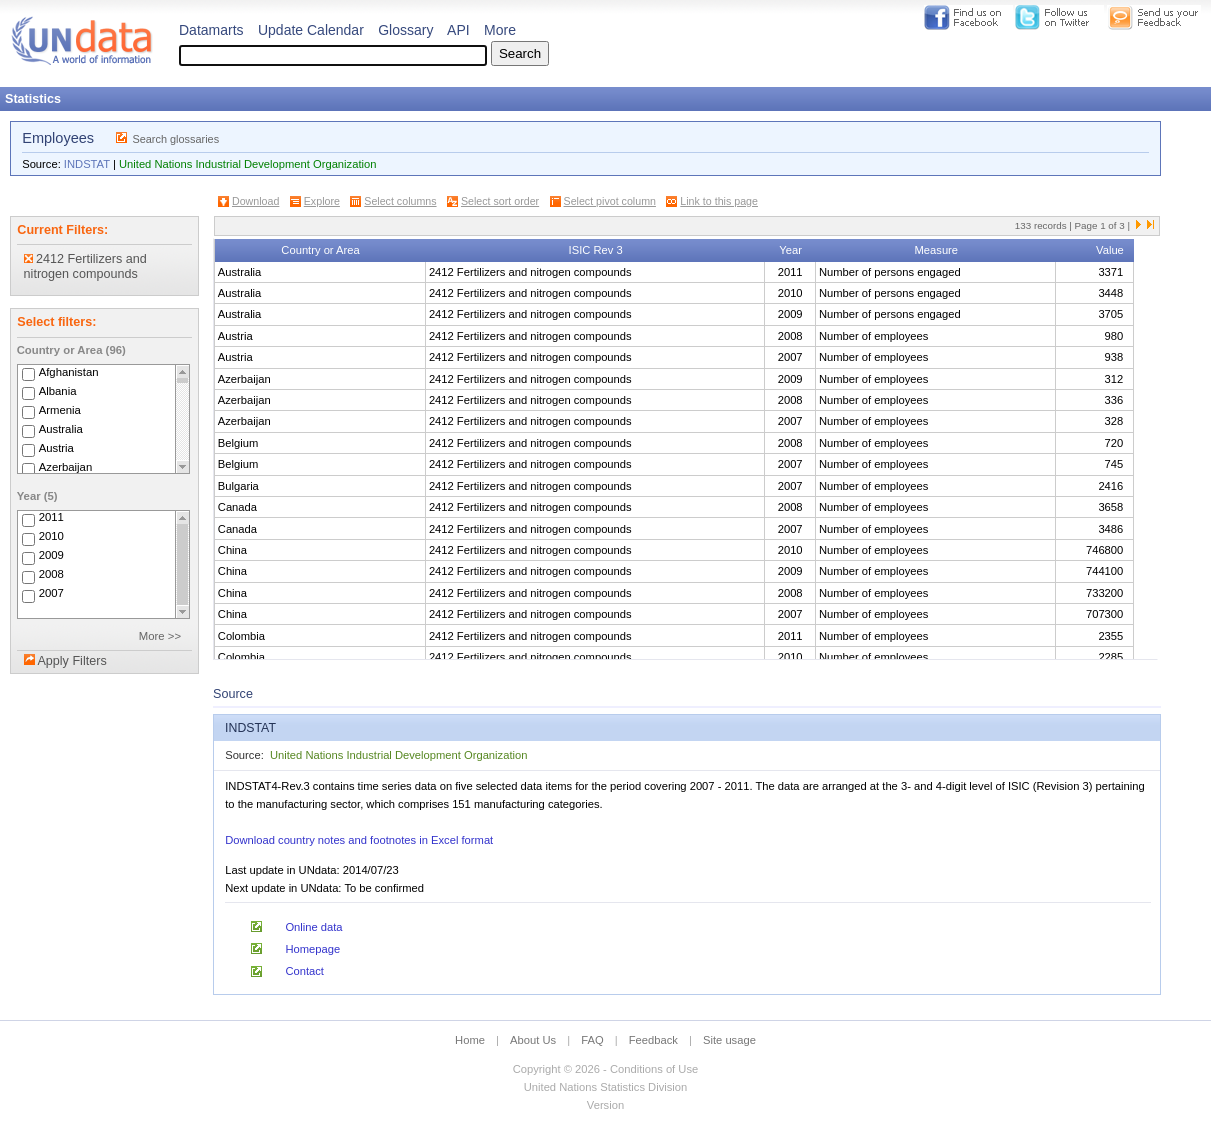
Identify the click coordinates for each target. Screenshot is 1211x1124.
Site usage (729, 1040)
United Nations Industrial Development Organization (247, 164)
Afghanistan (69, 372)
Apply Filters (71, 661)
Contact (304, 971)
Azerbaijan (66, 467)
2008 (51, 575)
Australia (61, 429)
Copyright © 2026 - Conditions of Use (605, 1069)
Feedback (653, 1040)
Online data (313, 927)
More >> (160, 636)
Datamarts (211, 30)
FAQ (592, 1040)
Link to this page (719, 201)
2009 (51, 556)
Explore (322, 201)
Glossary (405, 30)
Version (605, 1105)
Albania (58, 391)
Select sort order (500, 201)
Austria (56, 448)
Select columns (400, 201)
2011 (51, 518)
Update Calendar (311, 30)
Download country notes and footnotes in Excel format (359, 840)
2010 (51, 537)
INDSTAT (87, 164)
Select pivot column (610, 201)
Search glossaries (175, 139)
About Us (533, 1040)
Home (470, 1040)
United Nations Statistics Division (606, 1087)
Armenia (60, 410)
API (458, 30)
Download (255, 201)
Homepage (312, 949)
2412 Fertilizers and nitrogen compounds (85, 266)
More (500, 30)
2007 (51, 594)
